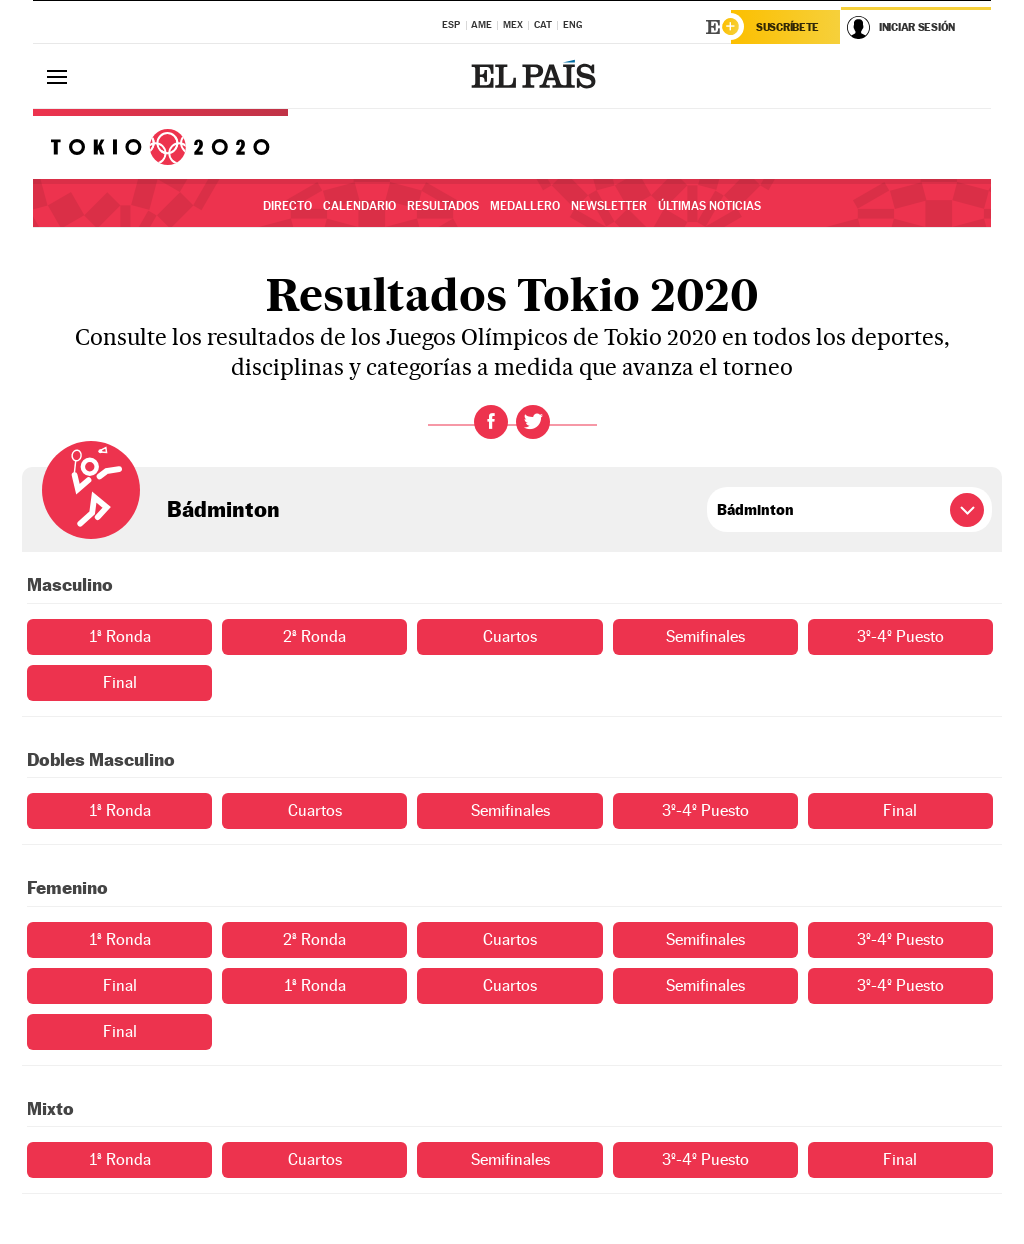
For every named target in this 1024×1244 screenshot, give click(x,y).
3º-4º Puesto (900, 636)
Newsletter (609, 206)
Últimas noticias (709, 206)
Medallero (525, 206)
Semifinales (705, 636)
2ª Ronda (314, 636)
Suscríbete (787, 27)
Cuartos (510, 636)
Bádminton (223, 509)
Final (120, 682)
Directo (287, 206)
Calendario (359, 206)
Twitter (533, 422)
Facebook (491, 422)
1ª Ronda (120, 636)
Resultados (443, 206)
